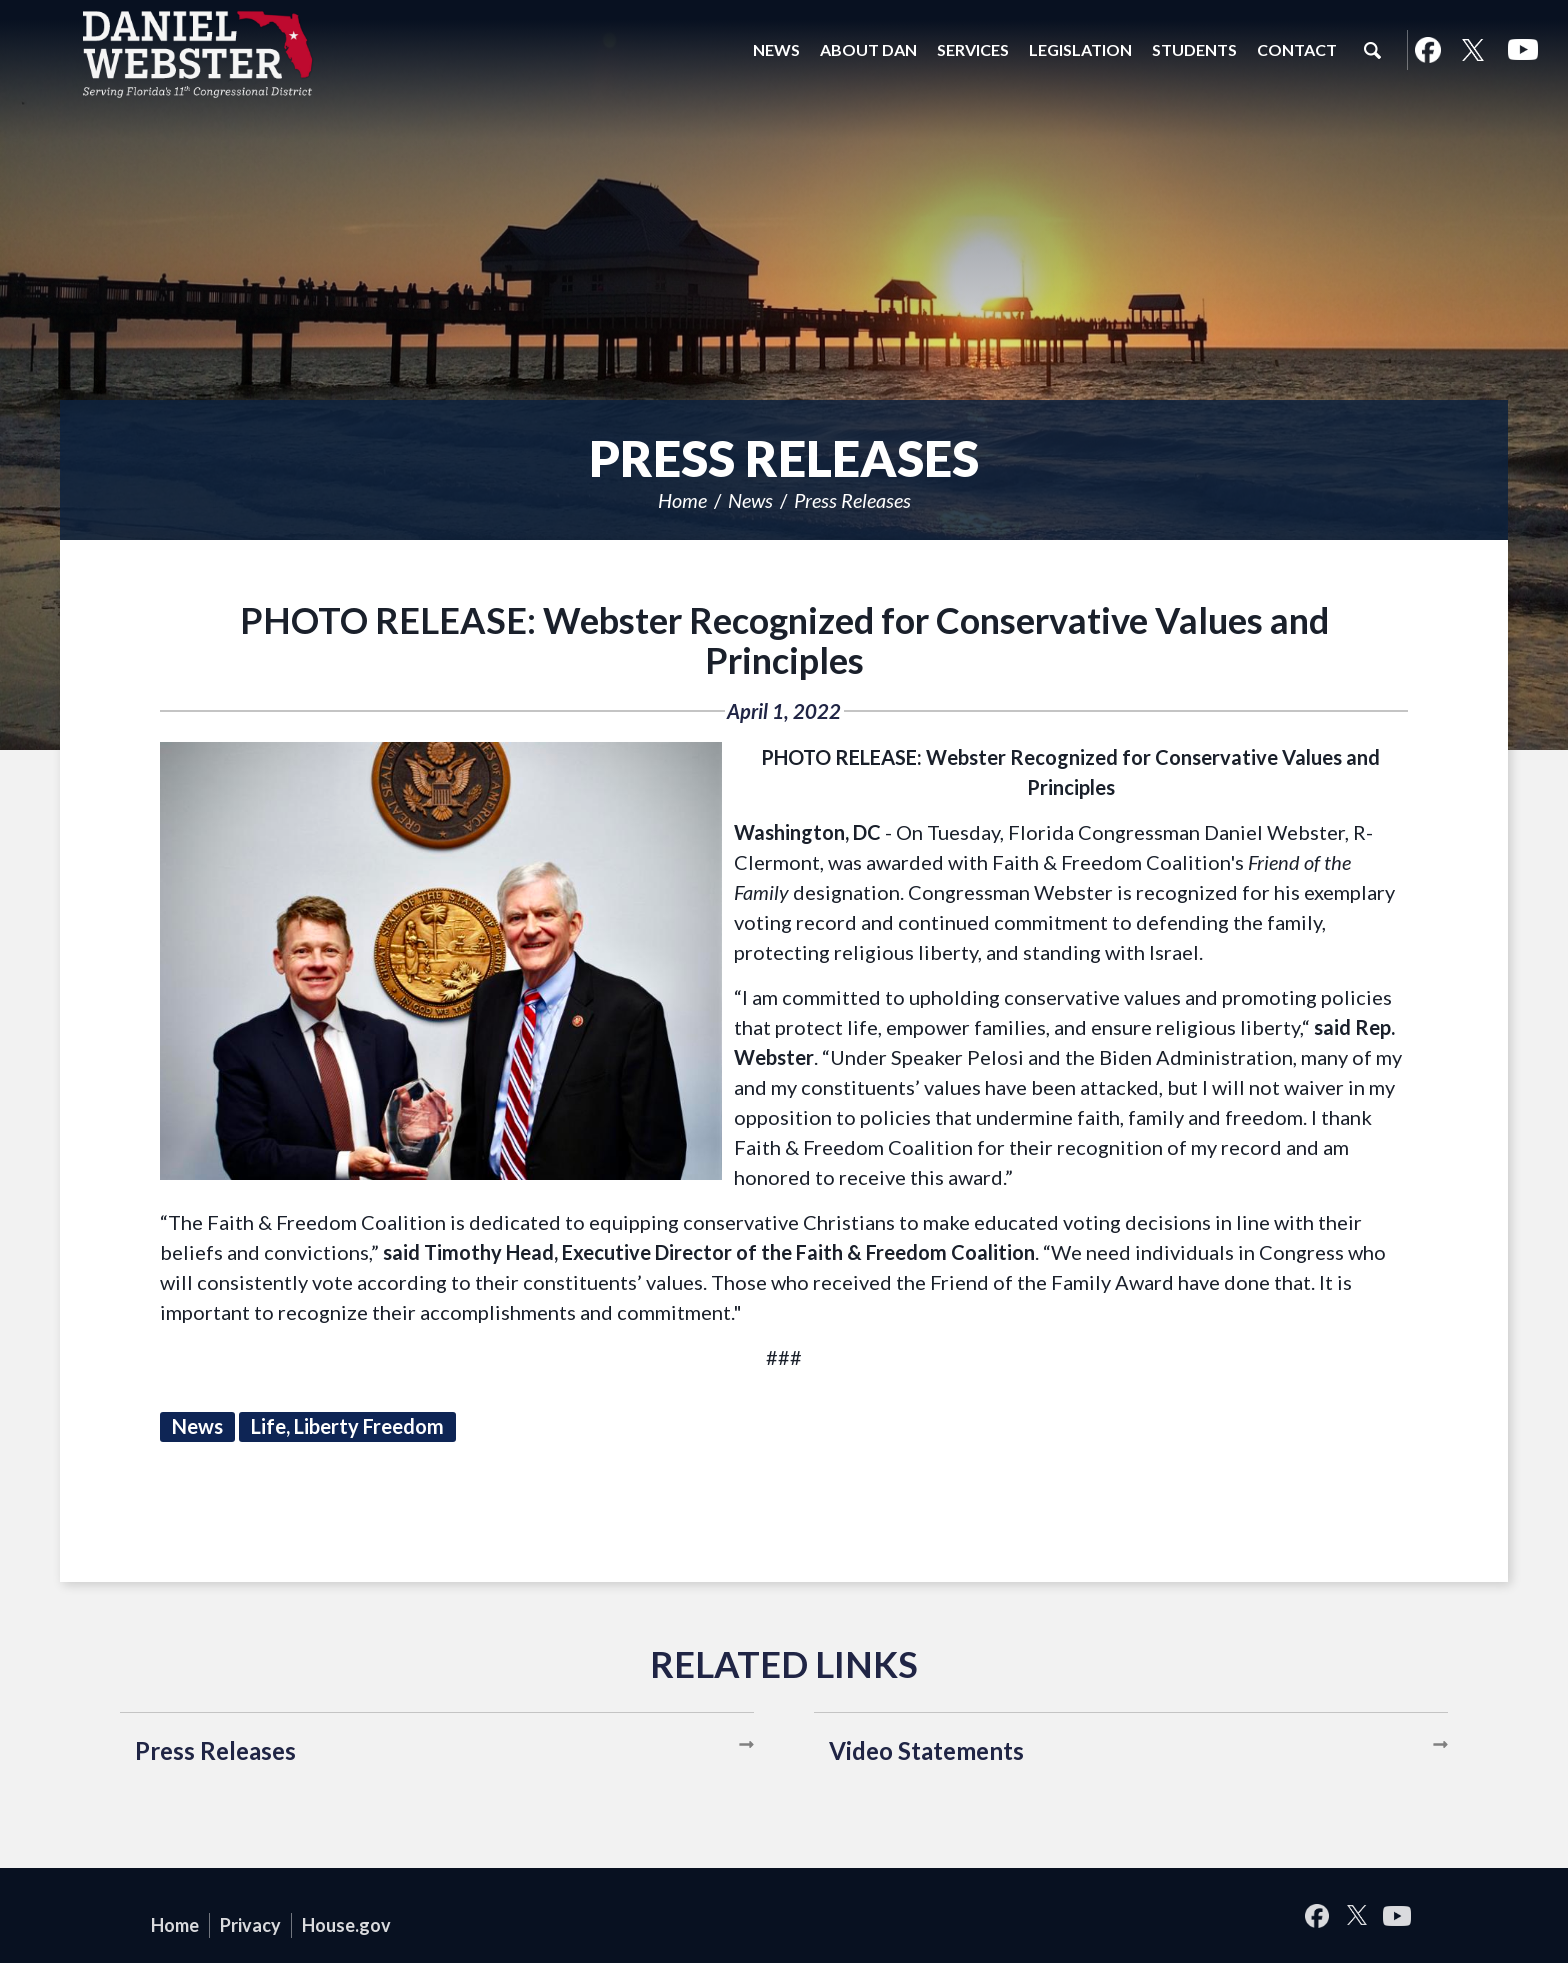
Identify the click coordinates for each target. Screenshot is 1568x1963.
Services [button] (973, 49)
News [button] (776, 49)
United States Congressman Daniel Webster (198, 54)
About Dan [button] (868, 49)
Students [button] (1194, 49)
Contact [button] (1297, 49)
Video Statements (926, 1750)
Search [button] (1372, 50)
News (750, 500)
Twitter (1473, 50)
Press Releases (852, 500)
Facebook (1427, 50)
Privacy (250, 1925)
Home (682, 500)
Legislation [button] (1080, 49)
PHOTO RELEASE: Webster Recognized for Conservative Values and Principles (784, 640)
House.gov (346, 1925)
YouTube (1523, 50)
